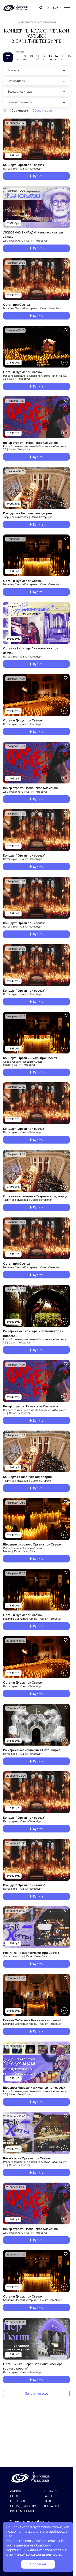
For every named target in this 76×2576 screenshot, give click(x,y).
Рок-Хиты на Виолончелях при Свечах (31, 1953)
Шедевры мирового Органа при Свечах (32, 1544)
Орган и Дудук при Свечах (22, 372)
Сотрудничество (23, 2506)
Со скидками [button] (21, 110)
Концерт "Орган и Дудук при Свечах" (30, 1058)
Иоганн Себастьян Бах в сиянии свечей (32, 2020)
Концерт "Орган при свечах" (24, 165)
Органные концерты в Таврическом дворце (35, 1196)
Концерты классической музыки (36, 22)
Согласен (38, 2564)
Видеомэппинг (22, 2511)
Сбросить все (42, 110)
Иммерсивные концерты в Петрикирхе (31, 1750)
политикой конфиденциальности (35, 2554)
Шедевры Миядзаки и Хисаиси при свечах (34, 2087)
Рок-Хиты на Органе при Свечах (26, 2158)
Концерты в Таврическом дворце (27, 513)
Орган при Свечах (16, 305)
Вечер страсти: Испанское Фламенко (30, 443)
